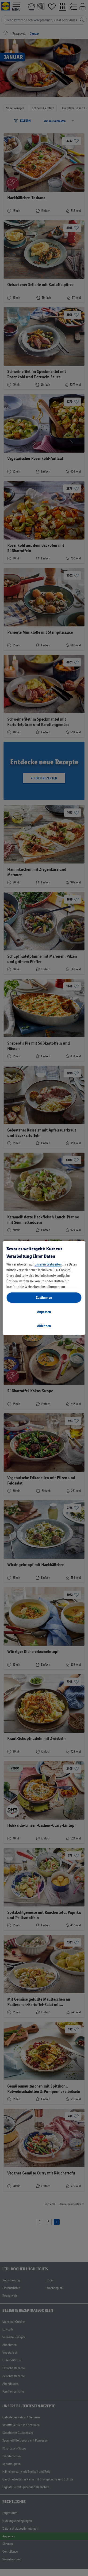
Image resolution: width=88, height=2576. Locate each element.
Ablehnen (44, 1326)
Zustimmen (44, 1297)
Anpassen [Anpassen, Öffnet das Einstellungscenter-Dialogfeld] (44, 1312)
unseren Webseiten (48, 1264)
